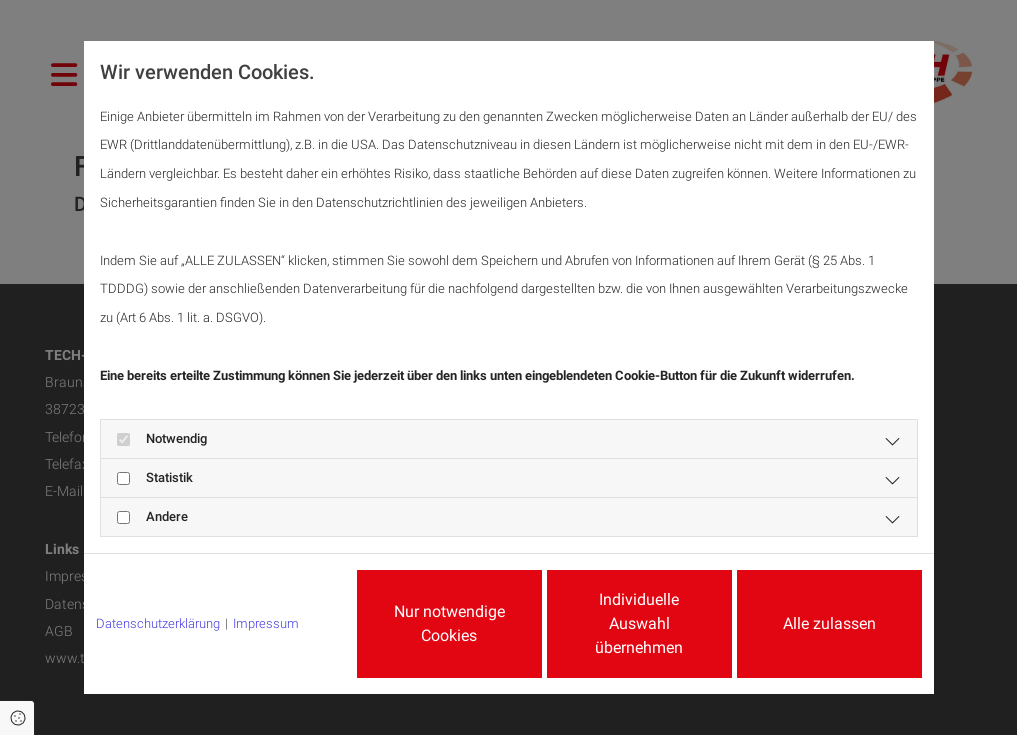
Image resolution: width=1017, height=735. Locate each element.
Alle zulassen (829, 623)
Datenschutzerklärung (158, 623)
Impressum (266, 623)
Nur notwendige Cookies (449, 623)
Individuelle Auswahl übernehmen (639, 623)
